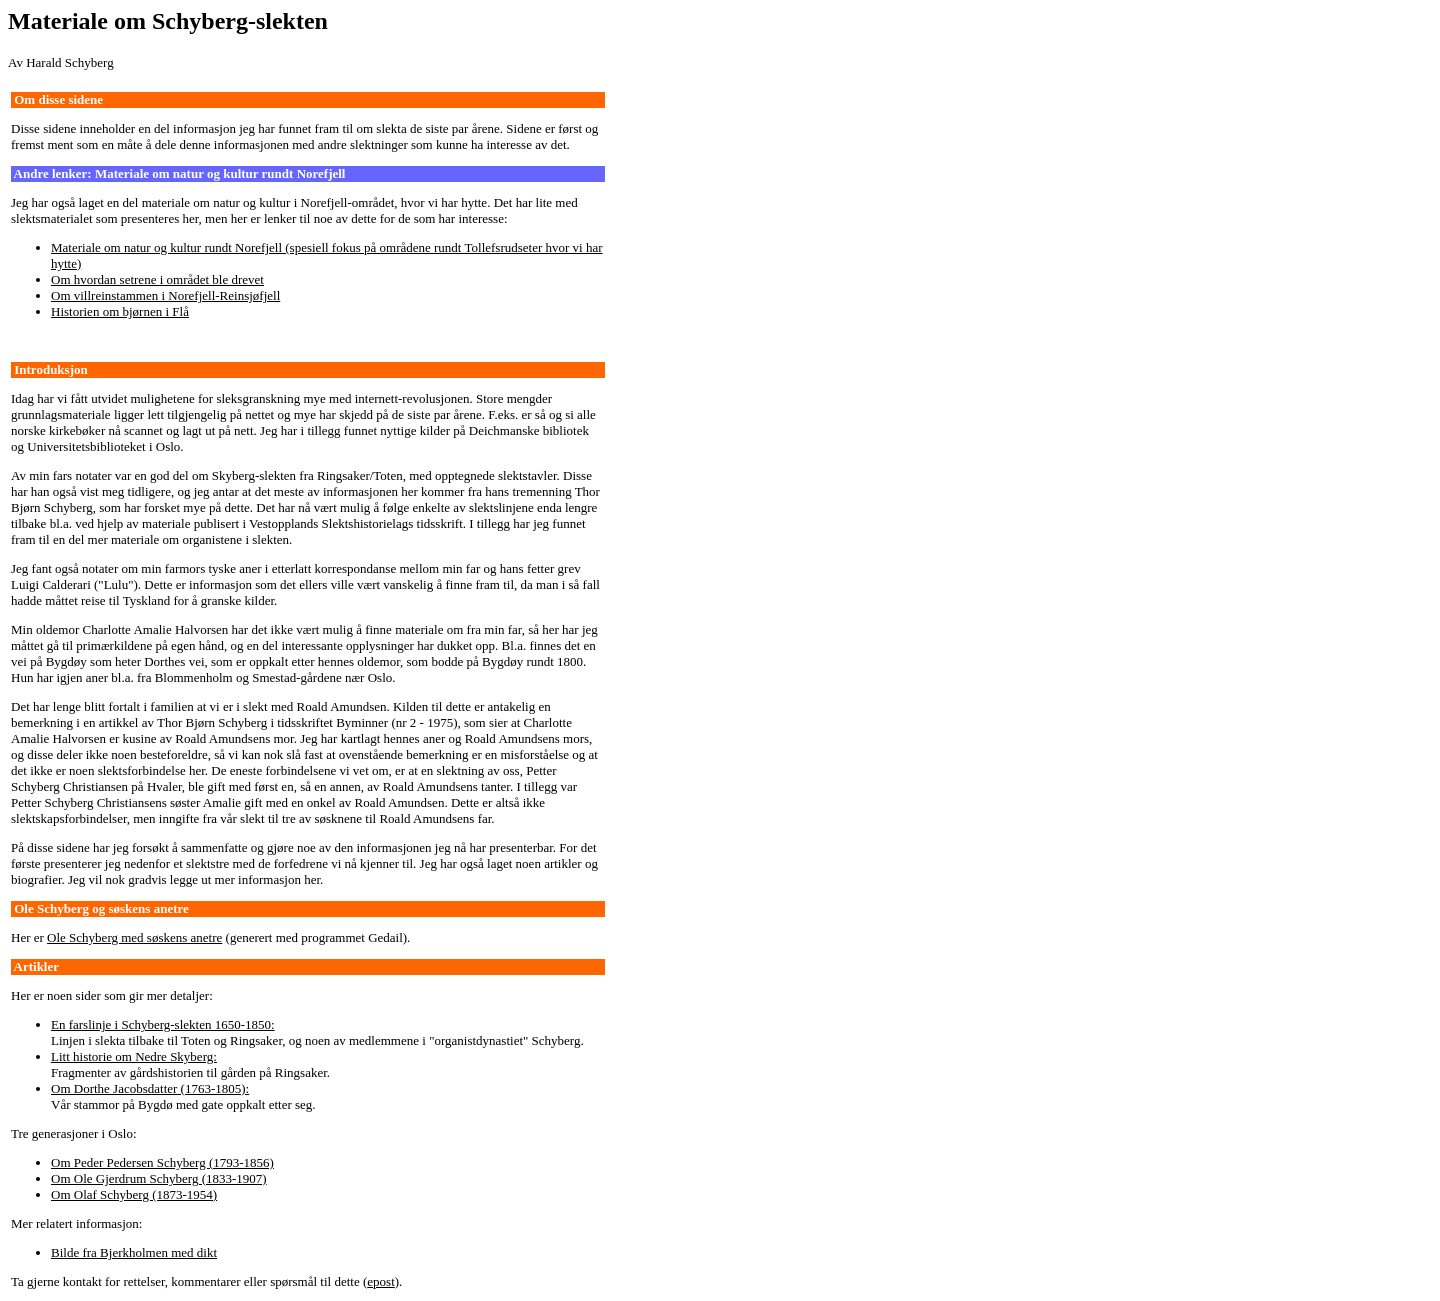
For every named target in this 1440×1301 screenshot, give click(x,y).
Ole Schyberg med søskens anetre (134, 937)
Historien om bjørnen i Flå (120, 311)
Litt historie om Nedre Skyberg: (134, 1056)
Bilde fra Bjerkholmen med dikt (134, 1252)
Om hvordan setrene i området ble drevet (157, 279)
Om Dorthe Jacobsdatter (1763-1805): (150, 1088)
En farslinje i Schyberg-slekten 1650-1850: (163, 1024)
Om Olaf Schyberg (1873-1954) (134, 1194)
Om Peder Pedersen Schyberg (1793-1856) (162, 1162)
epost (380, 1281)
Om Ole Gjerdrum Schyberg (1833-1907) (159, 1178)
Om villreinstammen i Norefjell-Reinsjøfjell (165, 295)
